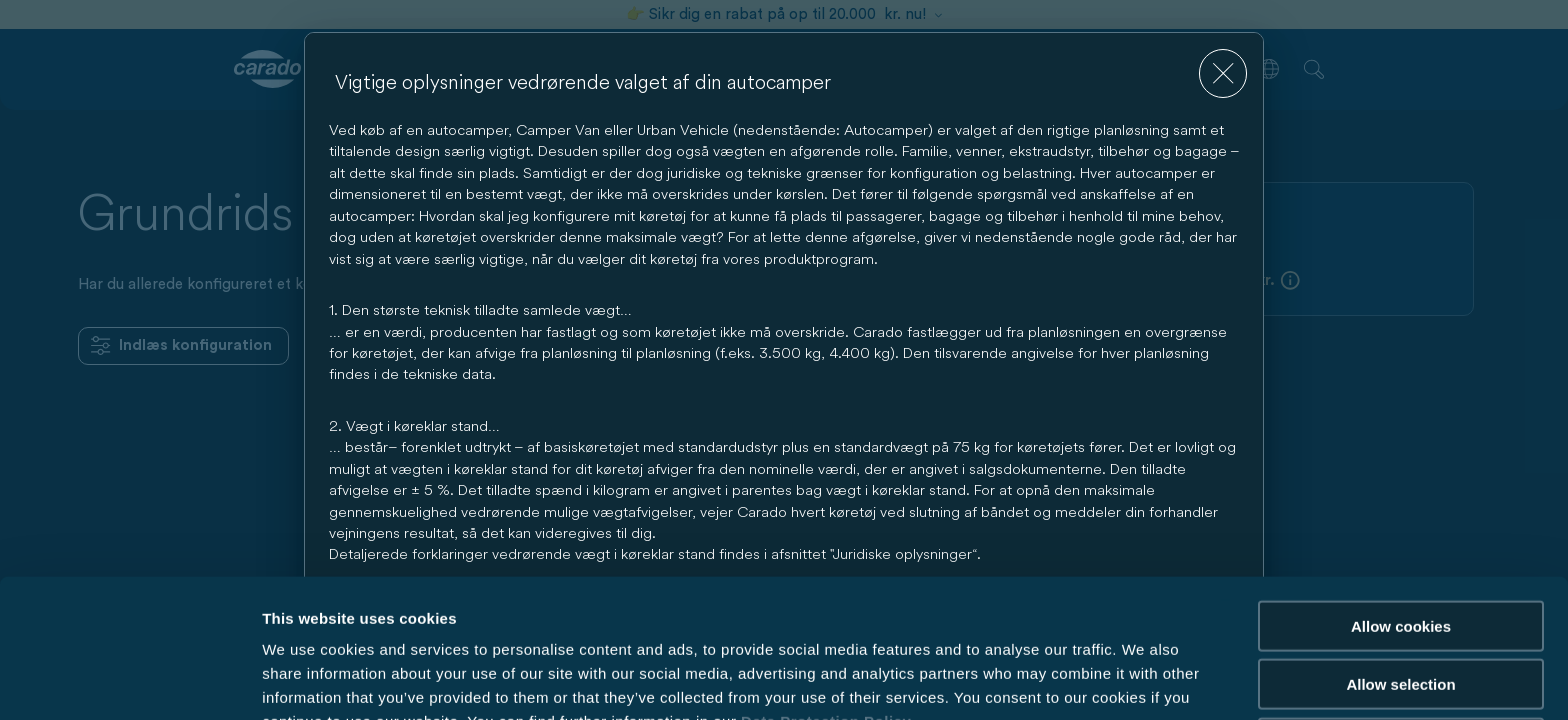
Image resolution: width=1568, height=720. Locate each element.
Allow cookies (1401, 520)
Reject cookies (1400, 637)
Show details (1049, 680)
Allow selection (1400, 579)
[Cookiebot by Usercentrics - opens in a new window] (129, 681)
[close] (1223, 73)
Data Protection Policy (826, 615)
